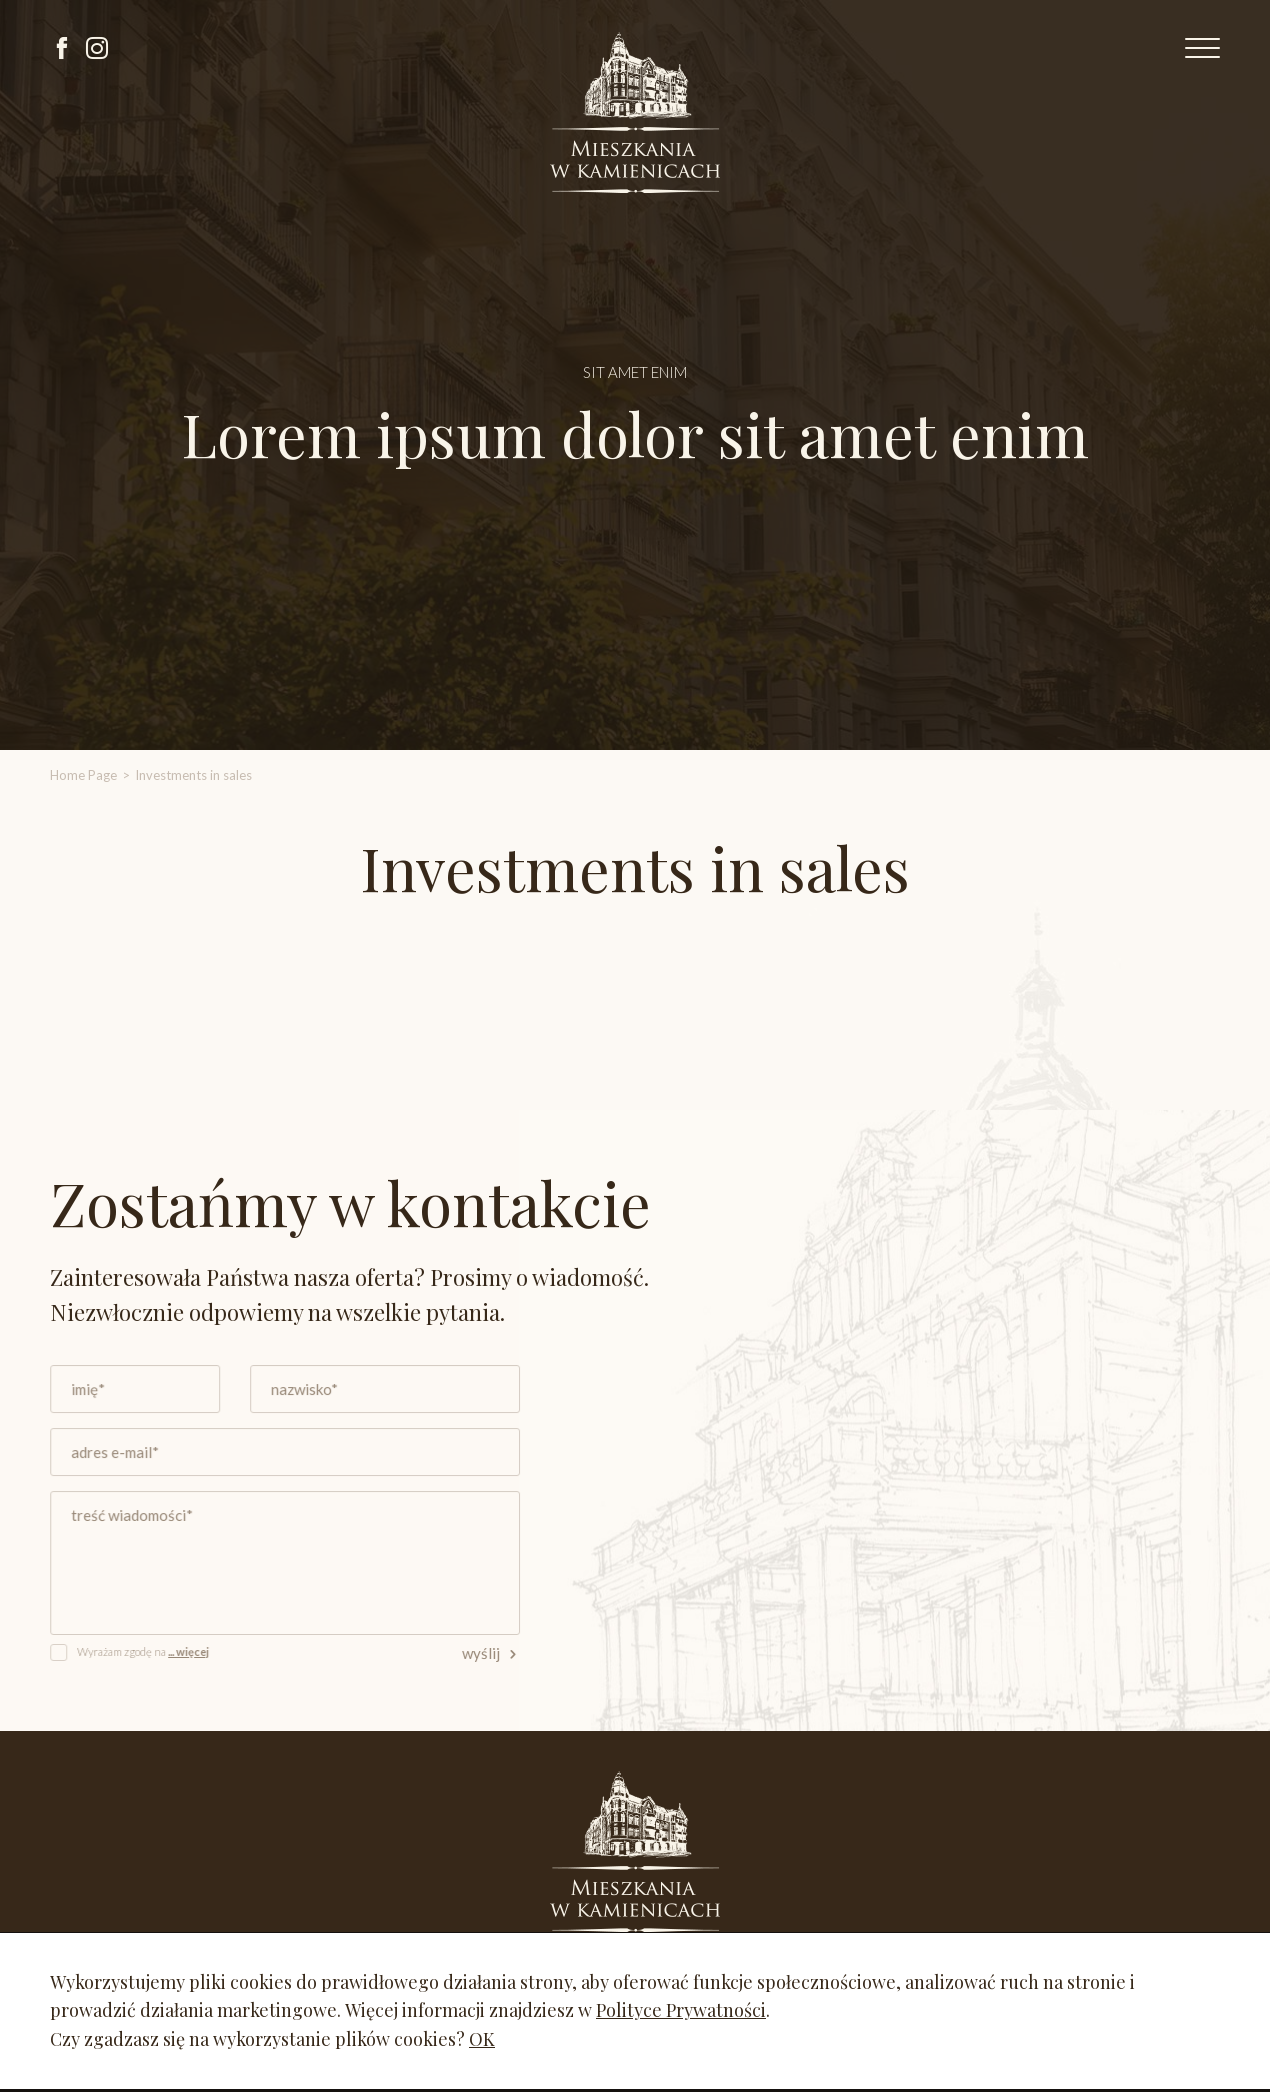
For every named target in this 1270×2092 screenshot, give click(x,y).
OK (482, 2039)
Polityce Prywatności (681, 2010)
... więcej (195, 1649)
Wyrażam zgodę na (151, 1649)
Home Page (83, 775)
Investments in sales (193, 775)
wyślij (493, 1651)
